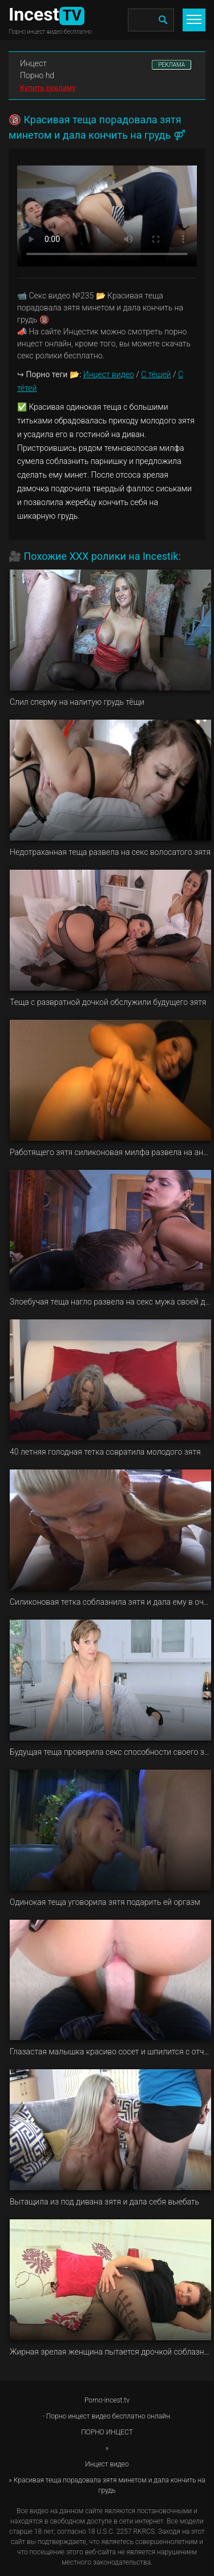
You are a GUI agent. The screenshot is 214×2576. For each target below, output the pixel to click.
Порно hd (37, 75)
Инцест (33, 63)
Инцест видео (108, 374)
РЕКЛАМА (171, 65)
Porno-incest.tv (107, 2400)
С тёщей (156, 374)
